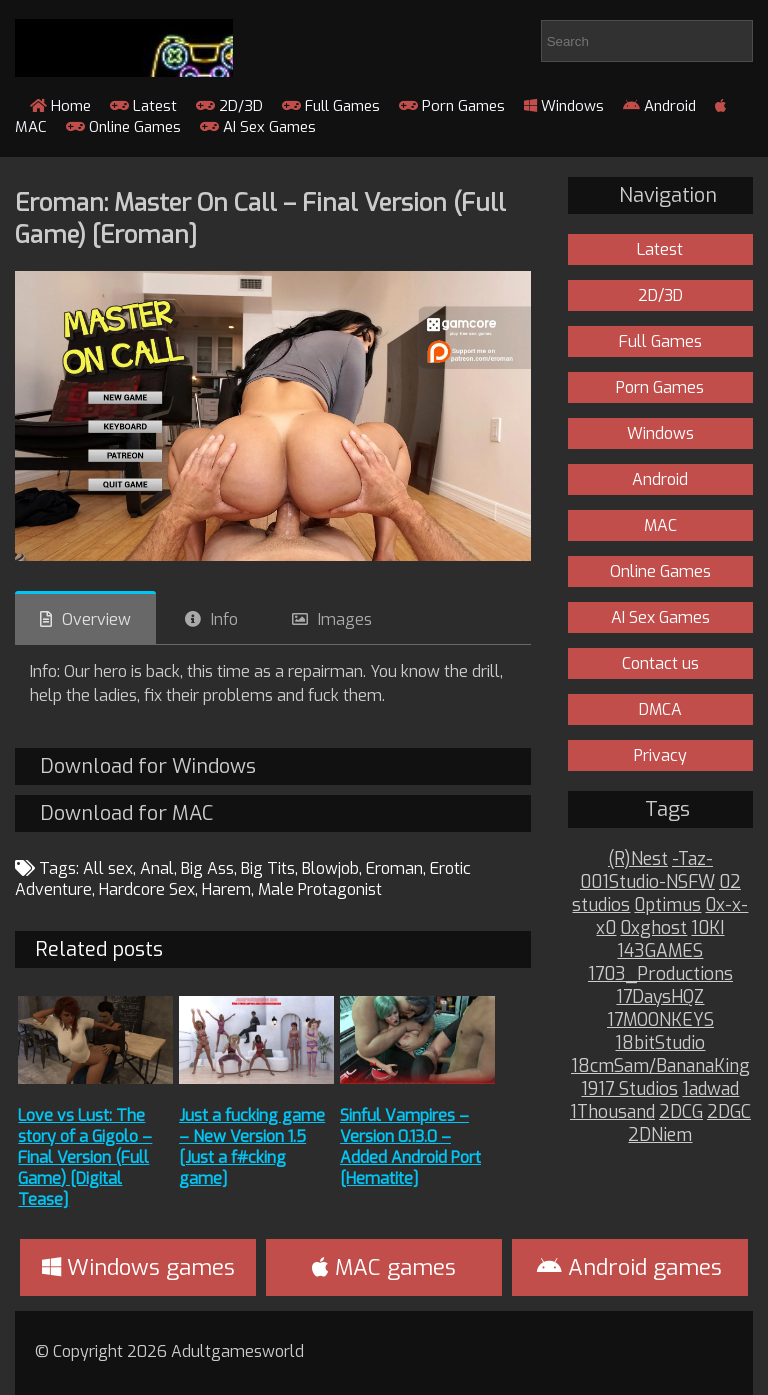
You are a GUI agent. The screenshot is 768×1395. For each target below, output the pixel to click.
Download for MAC (126, 813)
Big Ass (207, 868)
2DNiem (660, 1135)
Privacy (660, 755)
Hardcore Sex (147, 889)
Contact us (660, 663)
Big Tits (268, 868)
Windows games (138, 1267)
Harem (226, 889)
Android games (629, 1267)
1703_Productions (660, 974)
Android (659, 106)
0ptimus (667, 905)
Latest (143, 106)
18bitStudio (660, 1043)
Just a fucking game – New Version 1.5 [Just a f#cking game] (252, 1147)
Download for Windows (148, 766)
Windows (564, 106)
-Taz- (692, 859)
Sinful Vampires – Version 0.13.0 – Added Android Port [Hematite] (410, 1147)
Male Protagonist (320, 889)
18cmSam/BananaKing (660, 1066)
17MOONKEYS (660, 1020)
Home (60, 106)
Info (224, 619)
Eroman (394, 868)
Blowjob (330, 868)
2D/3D (229, 106)
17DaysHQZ (660, 997)
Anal (157, 868)
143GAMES (660, 951)
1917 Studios (629, 1089)
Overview (96, 619)
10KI (707, 928)
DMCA (660, 709)
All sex (108, 868)
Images (345, 619)
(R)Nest (638, 859)
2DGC (729, 1112)
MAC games (384, 1267)
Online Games (123, 127)
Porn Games (452, 106)
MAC (660, 525)
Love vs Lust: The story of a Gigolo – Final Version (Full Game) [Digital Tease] (85, 1157)
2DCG (681, 1112)
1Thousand (612, 1112)
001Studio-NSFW (647, 882)
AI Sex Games (258, 127)
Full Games (331, 106)
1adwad (710, 1089)
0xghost (653, 928)
